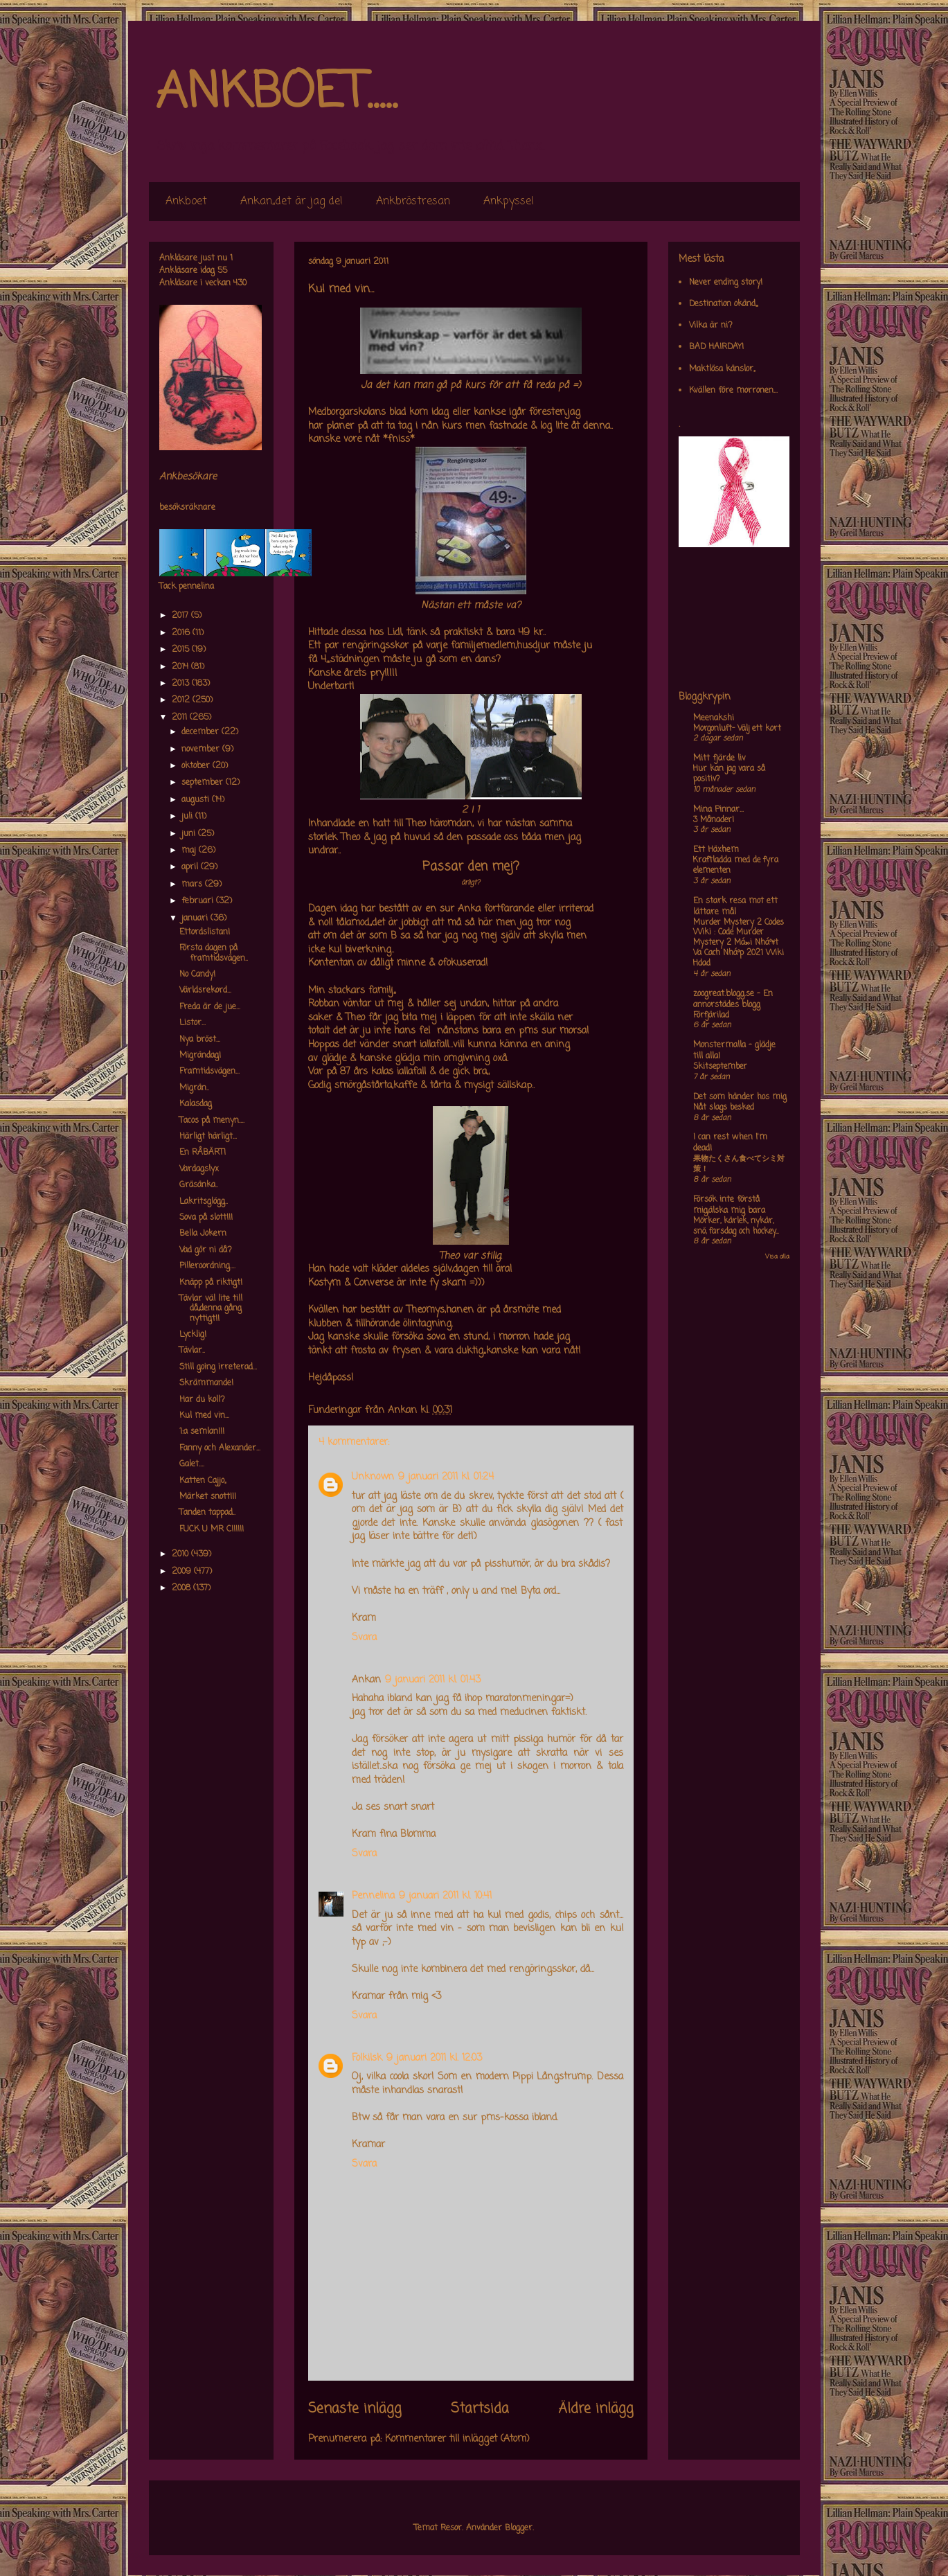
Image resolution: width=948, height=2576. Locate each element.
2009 (183, 1571)
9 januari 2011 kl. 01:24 (446, 1477)
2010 (181, 1554)
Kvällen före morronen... (733, 390)
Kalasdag (195, 1104)
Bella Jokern (202, 1233)
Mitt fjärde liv (719, 758)
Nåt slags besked (723, 1107)
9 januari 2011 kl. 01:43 (433, 1680)
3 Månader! (713, 820)
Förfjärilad (711, 1015)
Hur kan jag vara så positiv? (729, 774)
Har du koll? (202, 1400)
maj (190, 850)
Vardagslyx (199, 1169)
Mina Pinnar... (718, 809)
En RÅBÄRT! (202, 1152)
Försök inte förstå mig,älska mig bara (729, 1205)
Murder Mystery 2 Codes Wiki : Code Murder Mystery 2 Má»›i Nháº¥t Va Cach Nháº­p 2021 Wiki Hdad (738, 943)
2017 (181, 616)
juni (189, 834)
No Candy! (197, 974)
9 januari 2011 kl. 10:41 (445, 1896)
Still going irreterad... (218, 1367)
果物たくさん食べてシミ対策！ (739, 1164)
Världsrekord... (205, 990)
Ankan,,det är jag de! (291, 201)
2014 (181, 667)
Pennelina (373, 1896)
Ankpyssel (508, 201)
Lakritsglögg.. (203, 1202)
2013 (182, 683)
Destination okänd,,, (723, 304)
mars (193, 884)
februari (198, 901)
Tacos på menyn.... (211, 1120)
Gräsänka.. (198, 1185)
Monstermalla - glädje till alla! (734, 1051)
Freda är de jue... (209, 1007)
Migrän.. (194, 1088)
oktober (197, 766)
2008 (182, 1588)
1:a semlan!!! (201, 1431)
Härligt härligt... (208, 1136)
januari (196, 918)
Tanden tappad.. (207, 1513)
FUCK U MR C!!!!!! (211, 1529)
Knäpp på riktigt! (210, 1283)
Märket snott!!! (207, 1497)
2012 (182, 700)
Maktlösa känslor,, (722, 369)
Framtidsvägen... (209, 1071)
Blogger (519, 2528)
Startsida (480, 2409)
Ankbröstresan (413, 201)
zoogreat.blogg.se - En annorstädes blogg (733, 999)
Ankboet (186, 201)
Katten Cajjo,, (202, 1481)
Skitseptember (720, 1066)
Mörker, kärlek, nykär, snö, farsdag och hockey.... (735, 1226)
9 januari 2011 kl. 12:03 (434, 2058)
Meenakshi (713, 718)
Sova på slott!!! (206, 1217)
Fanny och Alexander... (219, 1448)
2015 (182, 649)
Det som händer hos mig (740, 1097)
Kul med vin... (204, 1416)
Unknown (373, 1477)
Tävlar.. (192, 1350)
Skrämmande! (206, 1383)
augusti (196, 800)
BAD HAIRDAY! (716, 347)
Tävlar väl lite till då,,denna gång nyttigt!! (210, 1309)
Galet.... (191, 1464)
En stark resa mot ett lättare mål (735, 906)
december (201, 732)
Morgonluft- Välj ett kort (737, 728)
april (191, 867)
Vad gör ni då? (205, 1250)
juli (188, 816)
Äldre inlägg (596, 2409)
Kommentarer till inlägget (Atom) (457, 2439)
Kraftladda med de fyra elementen (735, 865)
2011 (181, 717)
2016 (182, 633)
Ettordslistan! (204, 932)
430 (240, 283)
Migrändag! (200, 1055)
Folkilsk (367, 2058)
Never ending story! (725, 282)
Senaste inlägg (355, 2409)
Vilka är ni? (711, 325)
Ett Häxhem (716, 850)
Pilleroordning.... (207, 1266)
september (203, 782)
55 (222, 271)
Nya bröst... (199, 1039)
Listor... (192, 1023)
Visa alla (777, 1256)
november (201, 749)
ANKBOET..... (276, 93)
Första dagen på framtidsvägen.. (213, 953)
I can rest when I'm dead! (730, 1143)
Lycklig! (192, 1335)
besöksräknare (187, 507)
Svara (364, 1638)
